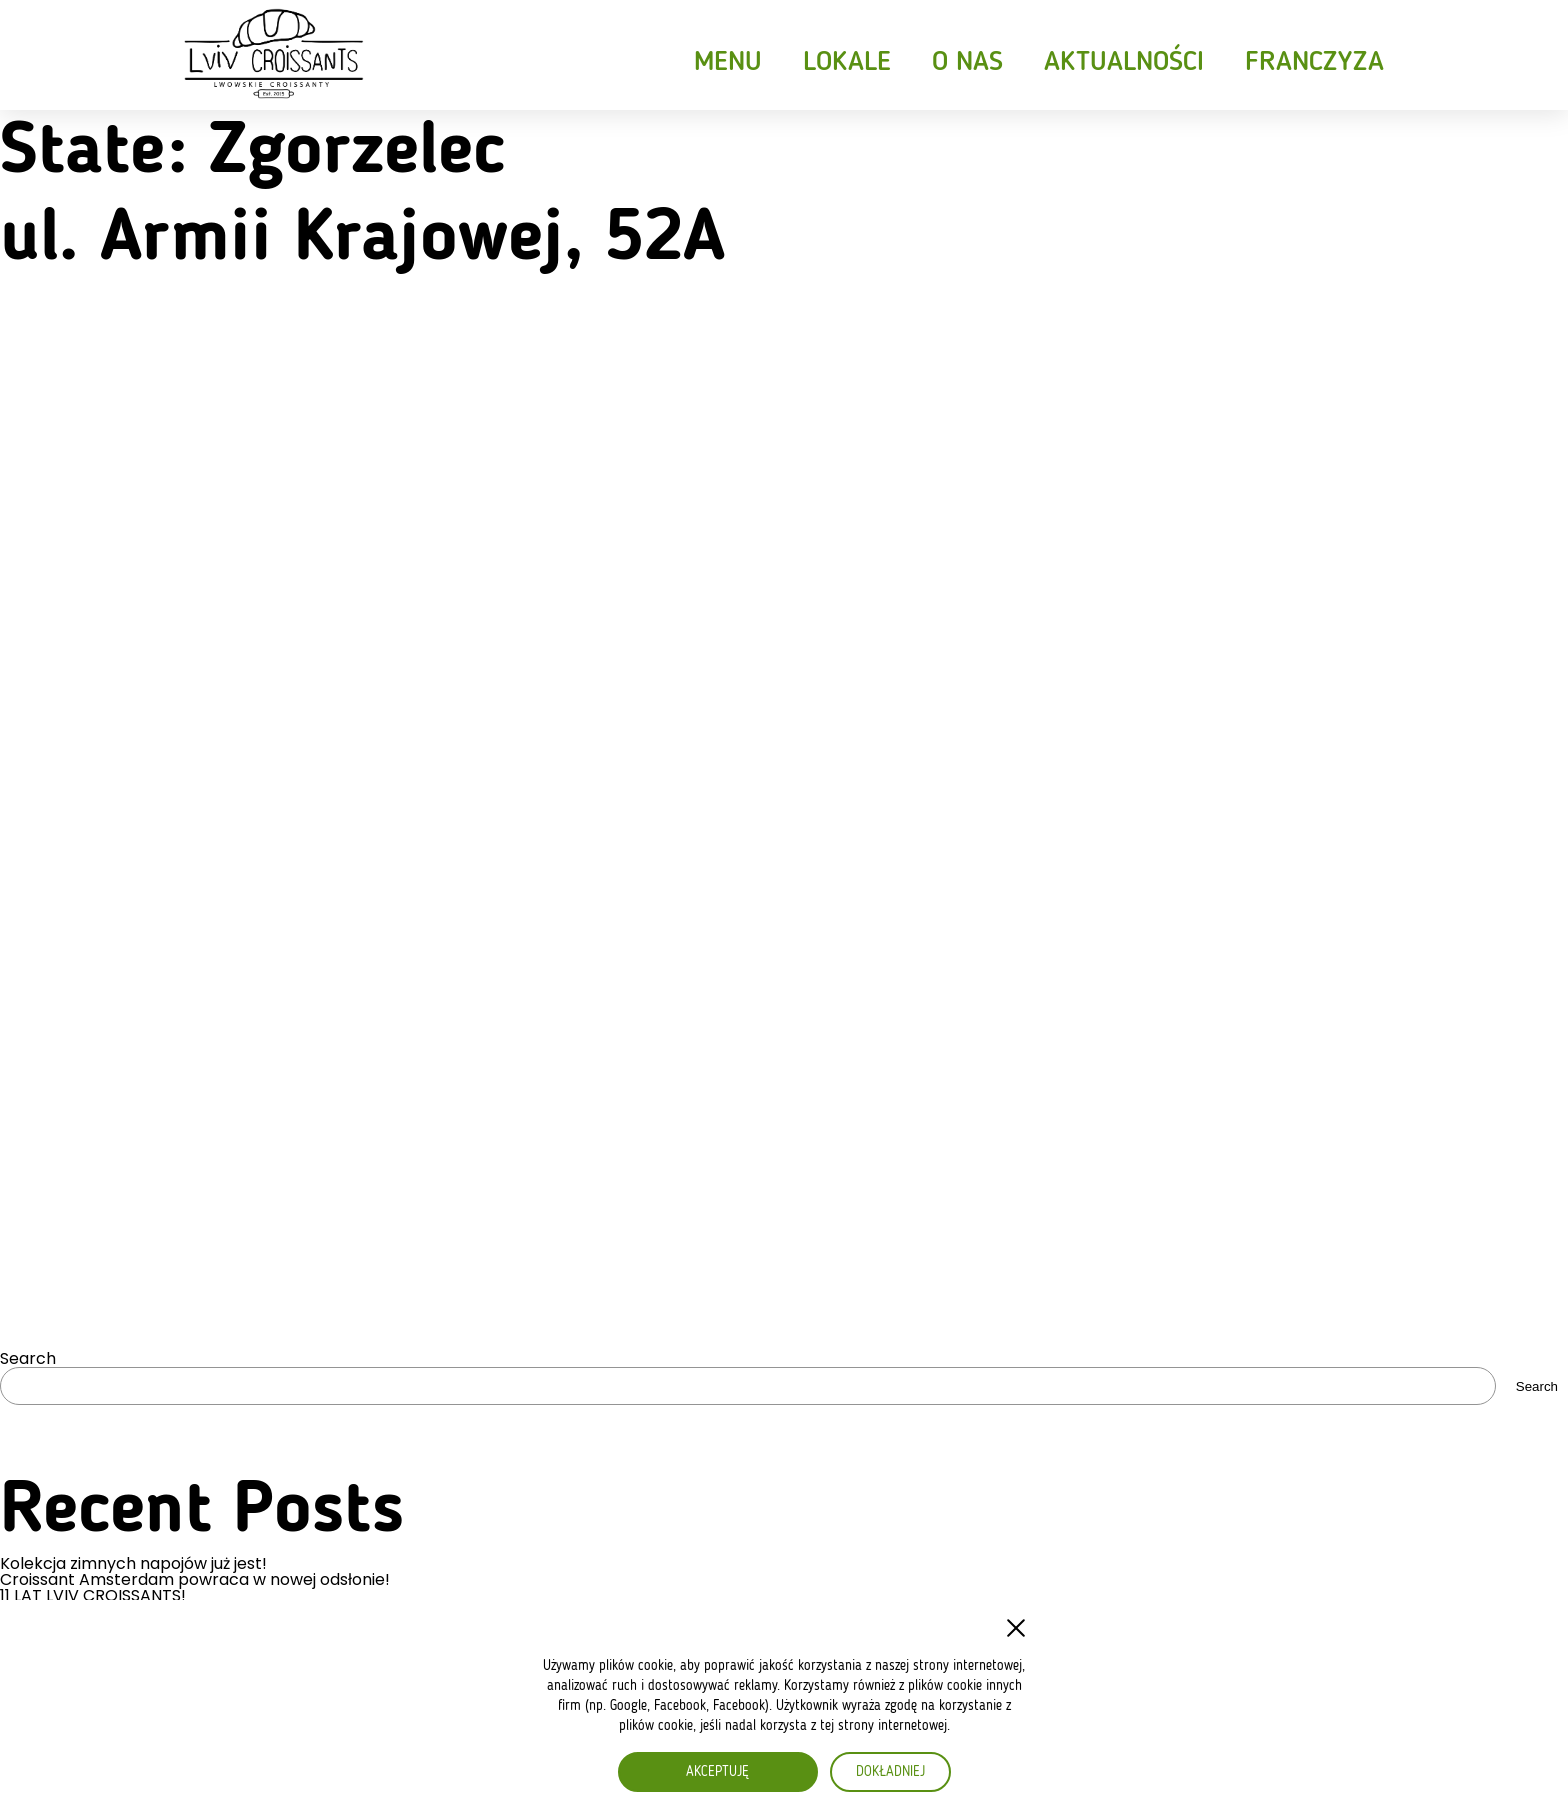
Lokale (847, 63)
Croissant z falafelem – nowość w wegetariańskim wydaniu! (233, 1612)
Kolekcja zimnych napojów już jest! (133, 1564)
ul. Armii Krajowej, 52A (362, 240)
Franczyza (1314, 63)
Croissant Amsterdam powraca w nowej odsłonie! (195, 1580)
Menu (728, 63)
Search (28, 1358)
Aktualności (1124, 63)
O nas (967, 63)
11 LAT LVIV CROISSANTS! (93, 1596)
